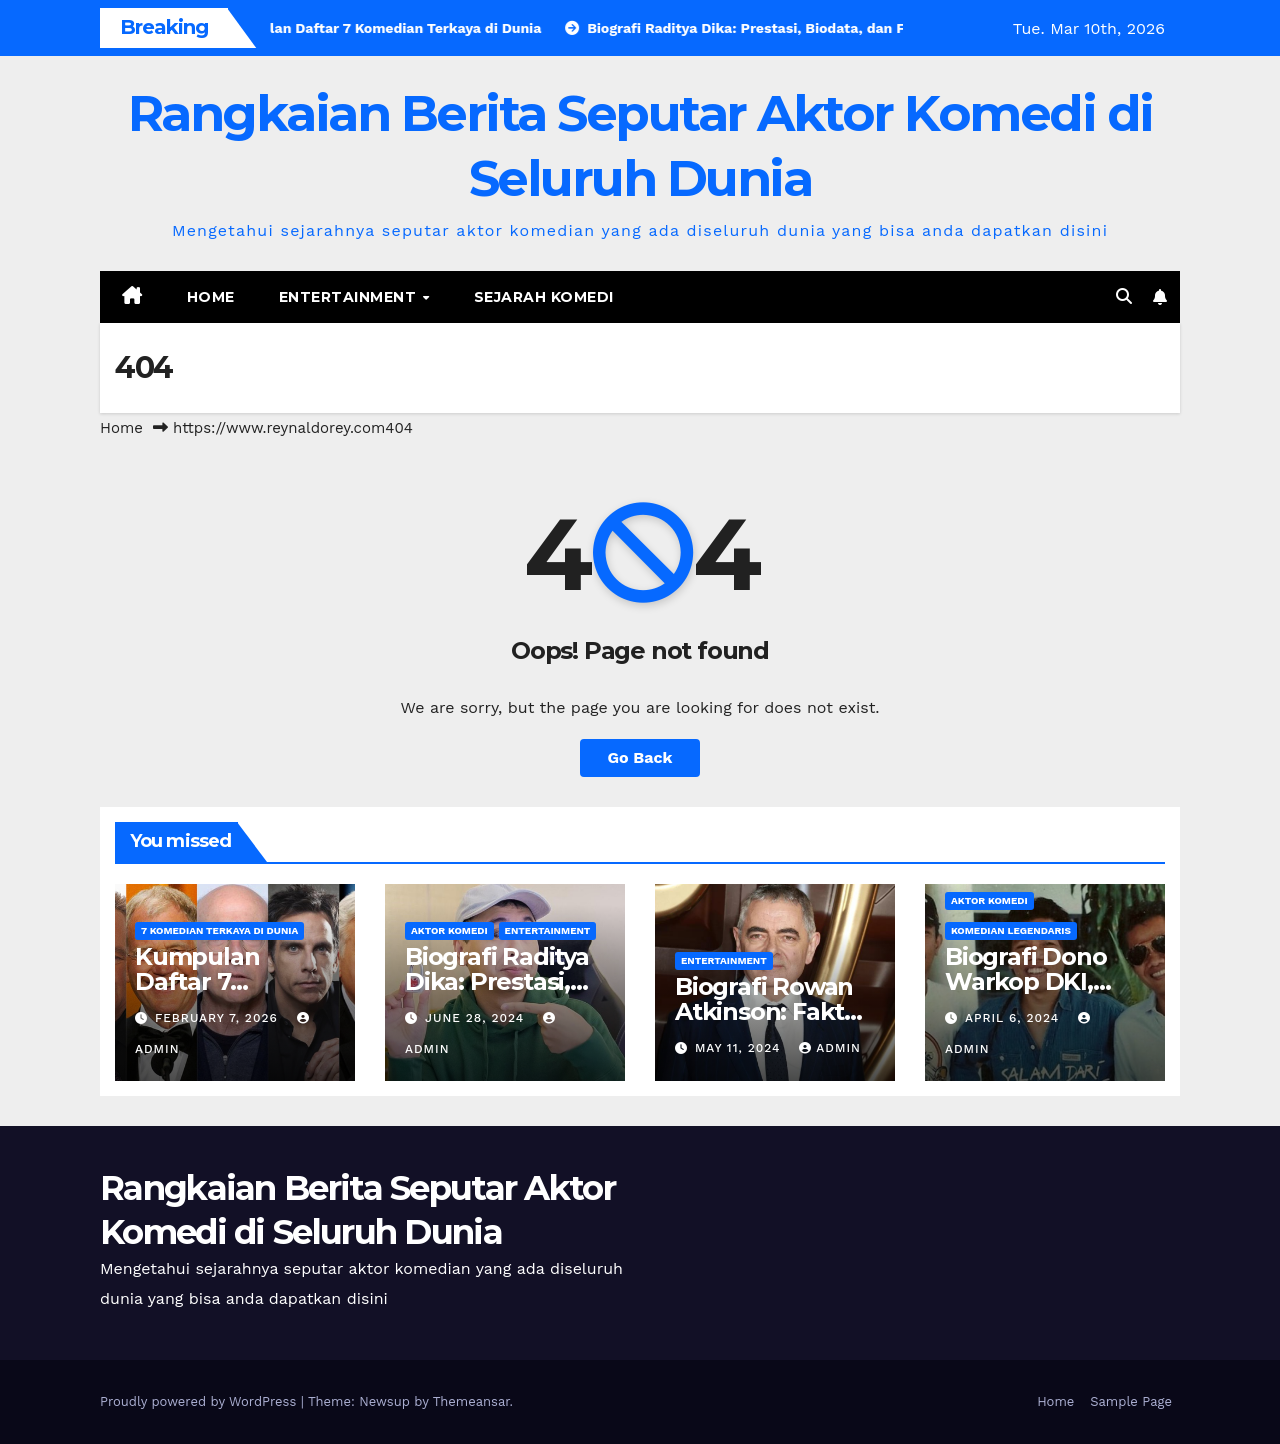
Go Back (640, 757)
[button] (1124, 296)
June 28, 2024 (477, 1018)
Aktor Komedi (449, 930)
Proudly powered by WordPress (200, 1401)
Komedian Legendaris (1011, 930)
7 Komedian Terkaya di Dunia (219, 930)
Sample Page (1131, 1401)
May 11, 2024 (740, 1048)
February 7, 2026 (219, 1018)
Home (211, 297)
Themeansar (471, 1401)
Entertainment (350, 297)
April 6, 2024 (1014, 1018)
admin (830, 1048)
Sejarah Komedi (544, 297)
